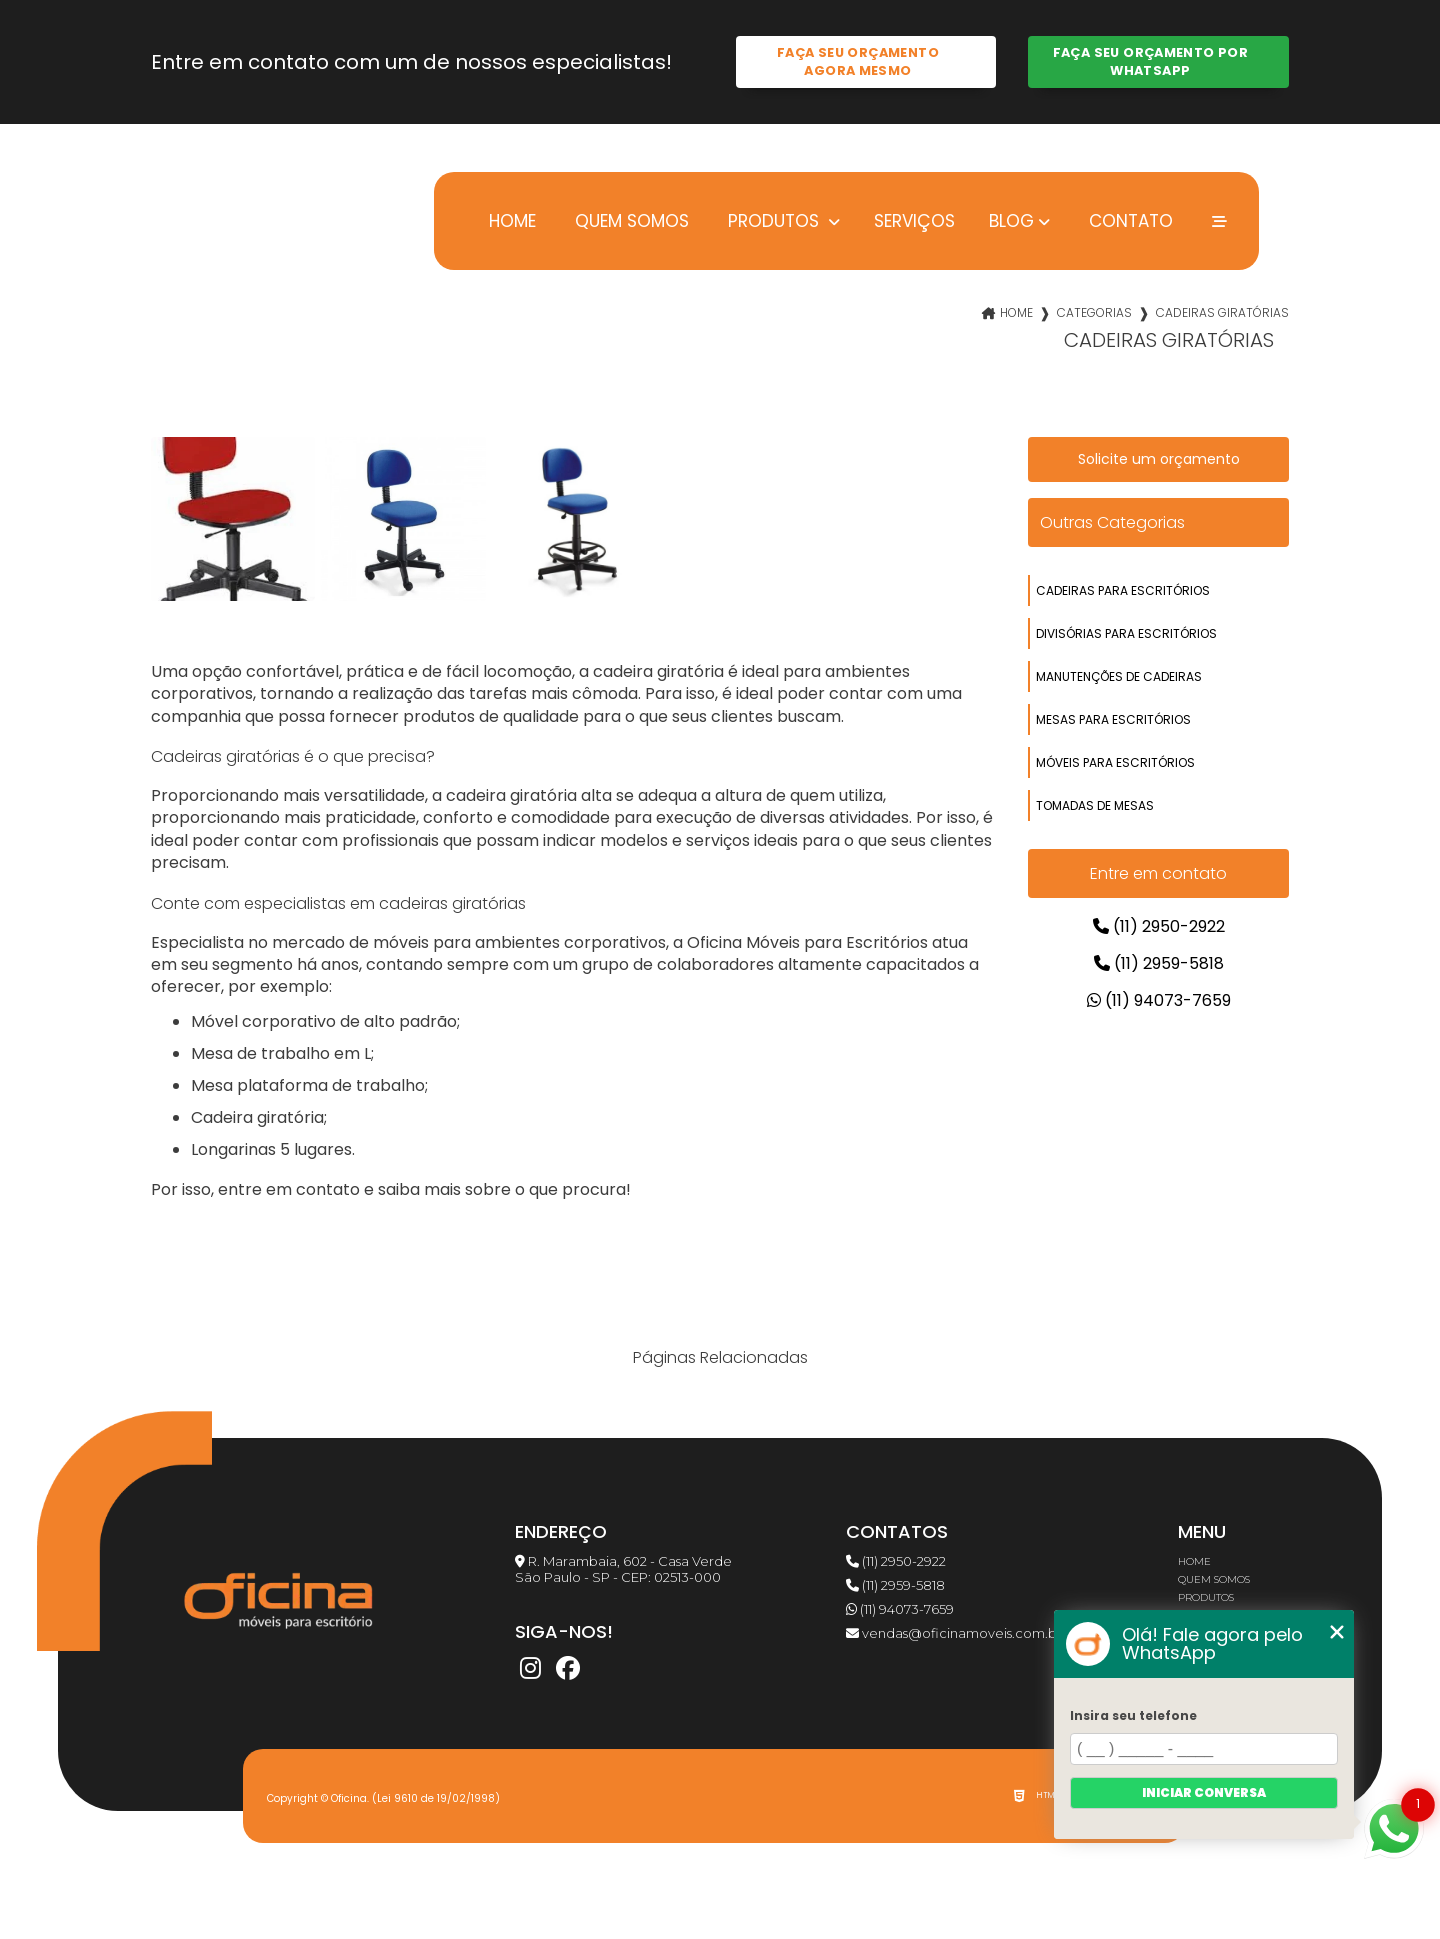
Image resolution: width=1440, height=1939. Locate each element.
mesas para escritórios (1113, 719)
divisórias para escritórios (1126, 633)
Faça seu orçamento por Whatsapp (1150, 61)
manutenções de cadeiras (1119, 676)
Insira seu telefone (1133, 1715)
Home (510, 220)
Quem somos (629, 220)
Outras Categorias (1112, 522)
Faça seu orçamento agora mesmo (858, 61)
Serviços (914, 220)
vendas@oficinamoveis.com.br (954, 1633)
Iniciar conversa (1204, 1792)
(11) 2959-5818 (1159, 963)
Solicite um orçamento (1159, 459)
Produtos (773, 221)
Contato (1128, 220)
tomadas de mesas (1095, 805)
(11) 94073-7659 (1159, 1000)
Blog (1011, 221)
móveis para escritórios (1115, 762)
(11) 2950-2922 (1159, 926)
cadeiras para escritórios (1123, 590)
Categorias (1094, 312)
